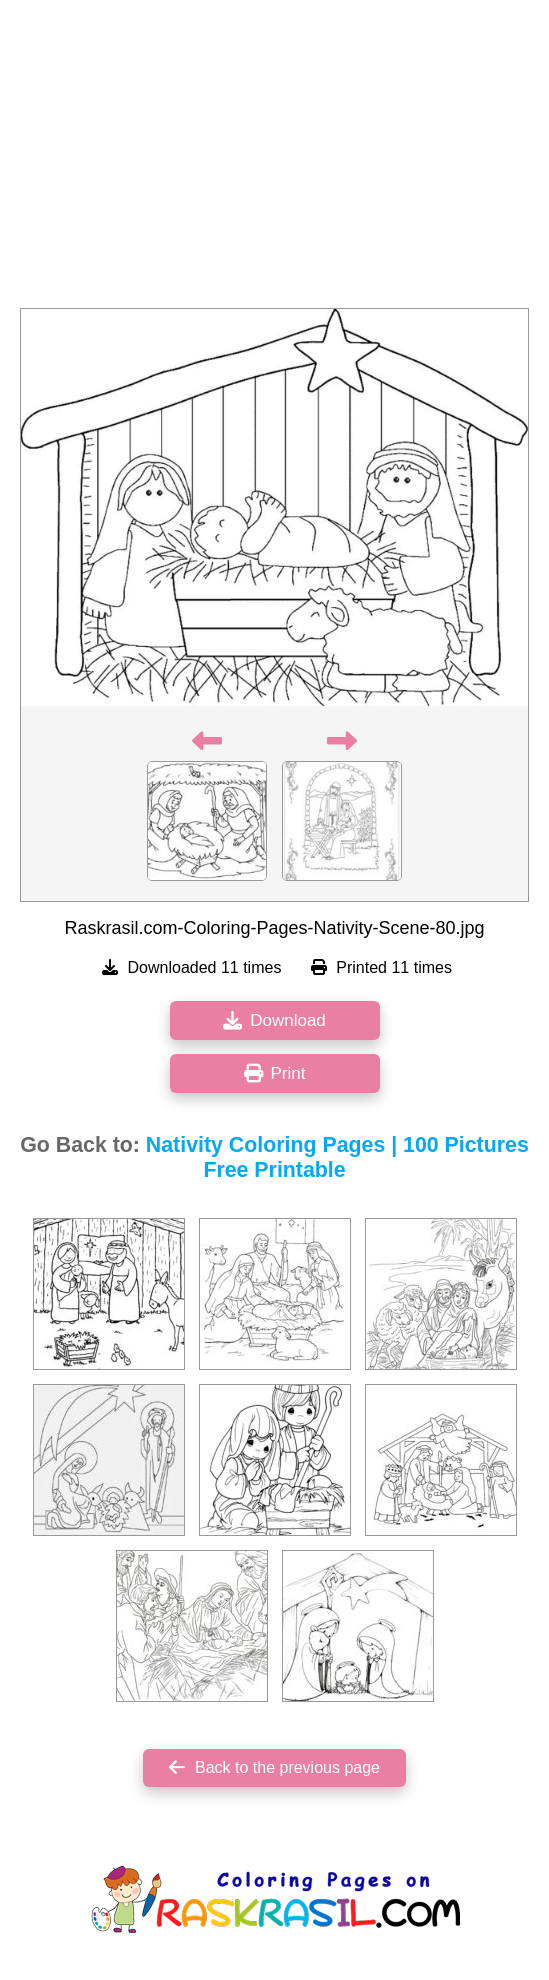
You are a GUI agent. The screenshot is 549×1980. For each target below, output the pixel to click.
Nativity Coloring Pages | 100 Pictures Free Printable (337, 1157)
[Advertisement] (274, 160)
